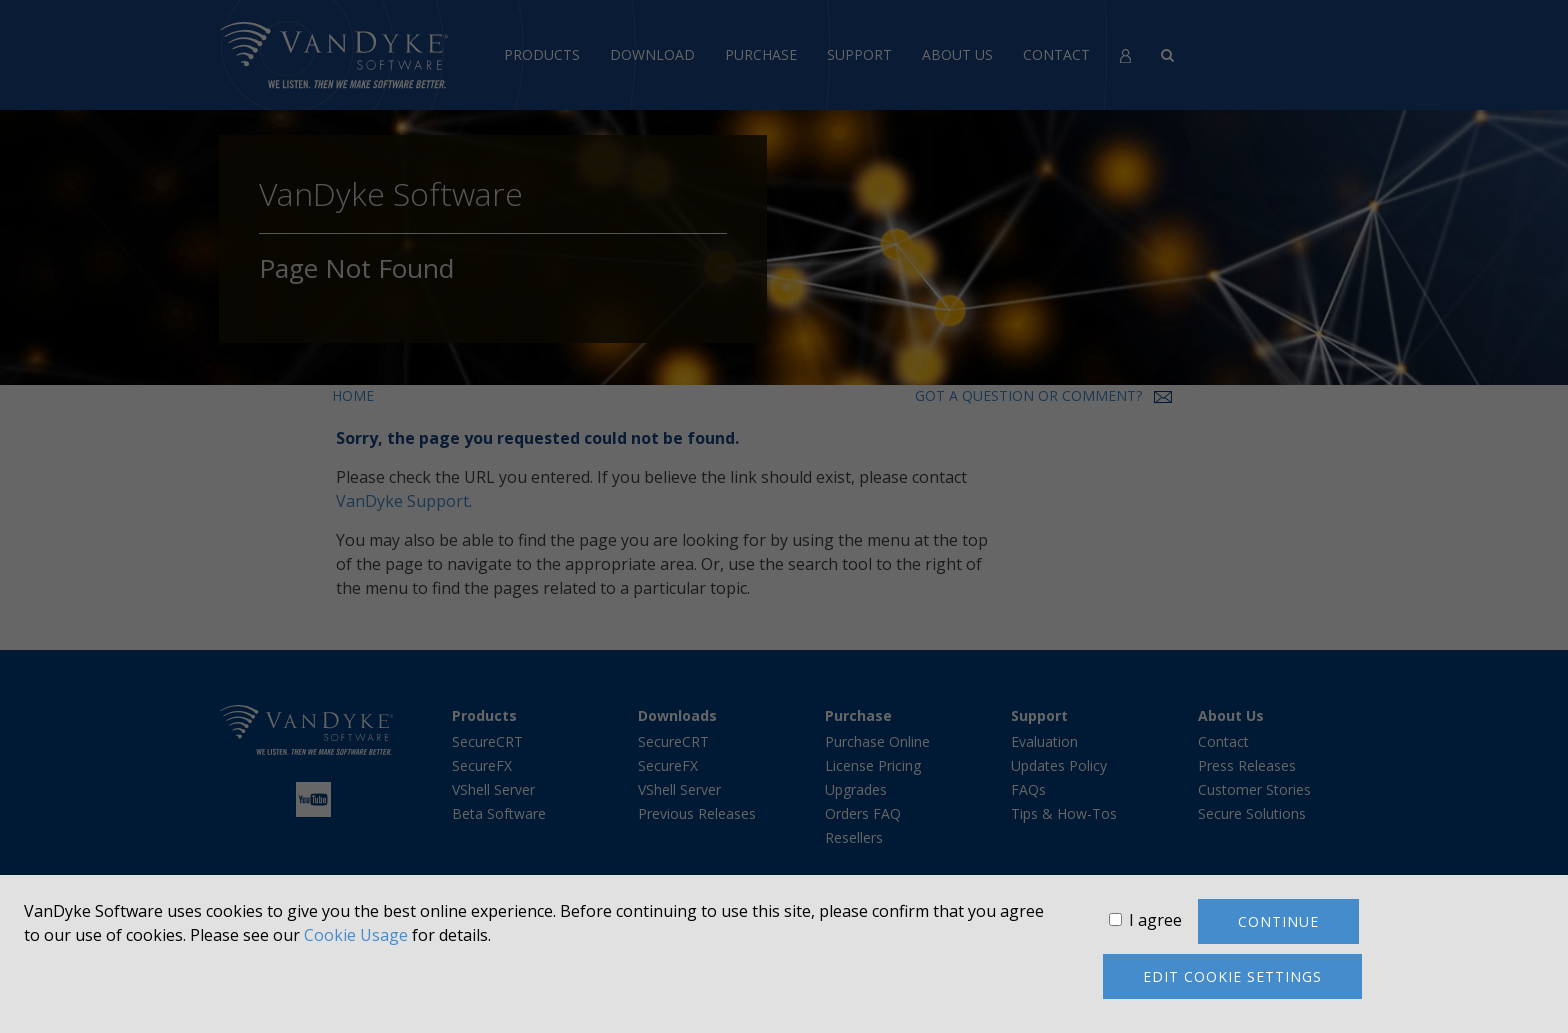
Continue (1278, 921)
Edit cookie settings (1232, 976)
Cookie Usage (356, 935)
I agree (1155, 920)
